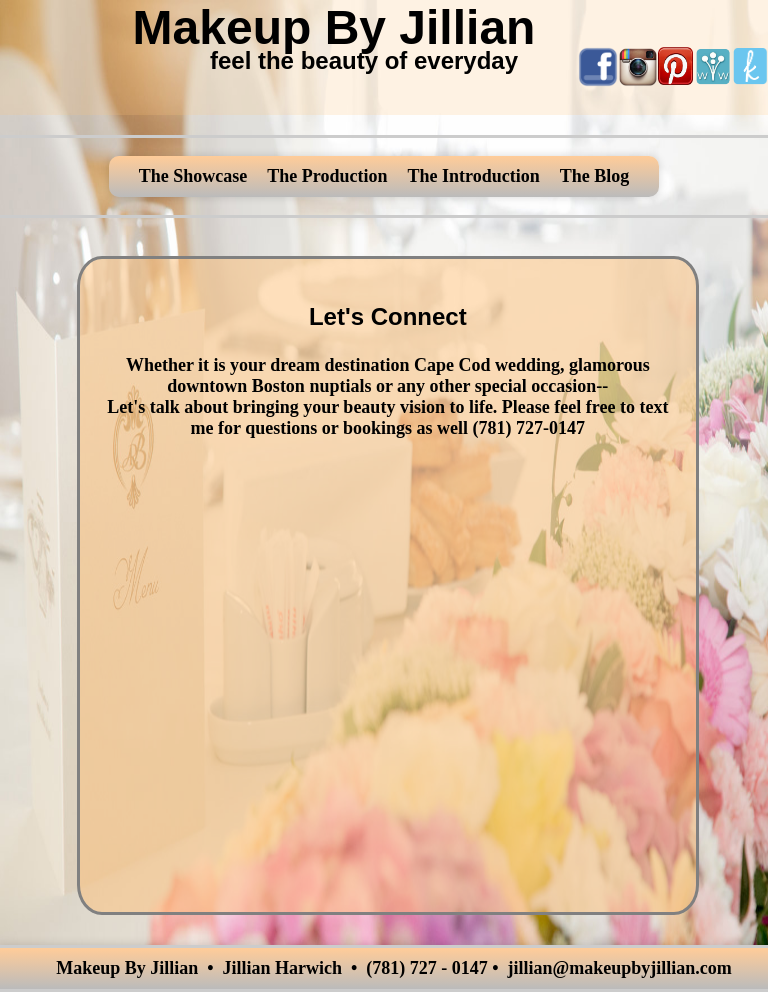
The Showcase (193, 176)
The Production (327, 176)
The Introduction (473, 176)
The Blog (595, 176)
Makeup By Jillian (334, 27)
